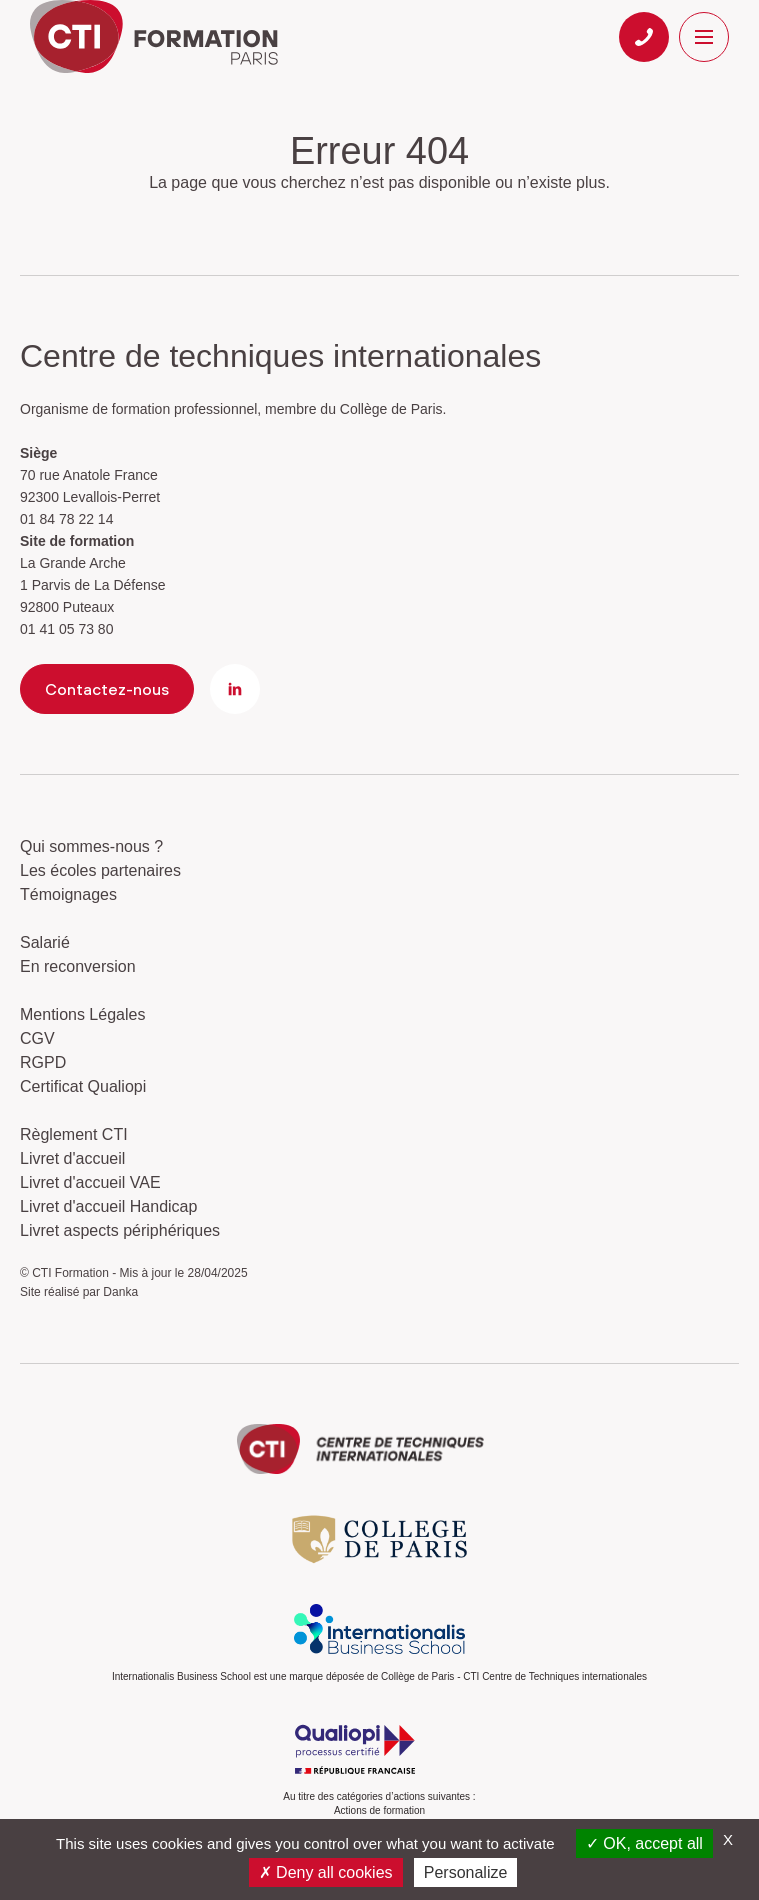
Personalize (466, 1872)
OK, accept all (644, 1843)
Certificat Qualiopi (83, 1086)
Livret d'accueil (72, 1158)
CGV (37, 1038)
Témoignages (68, 894)
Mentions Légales (82, 1014)
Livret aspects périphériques (120, 1230)
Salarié (45, 942)
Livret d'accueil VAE (90, 1182)
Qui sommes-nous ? (91, 846)
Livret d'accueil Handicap (108, 1206)
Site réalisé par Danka (79, 1292)
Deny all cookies (326, 1872)
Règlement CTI (74, 1134)
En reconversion (78, 966)
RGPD (43, 1062)
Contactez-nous (107, 689)
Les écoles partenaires (100, 870)
